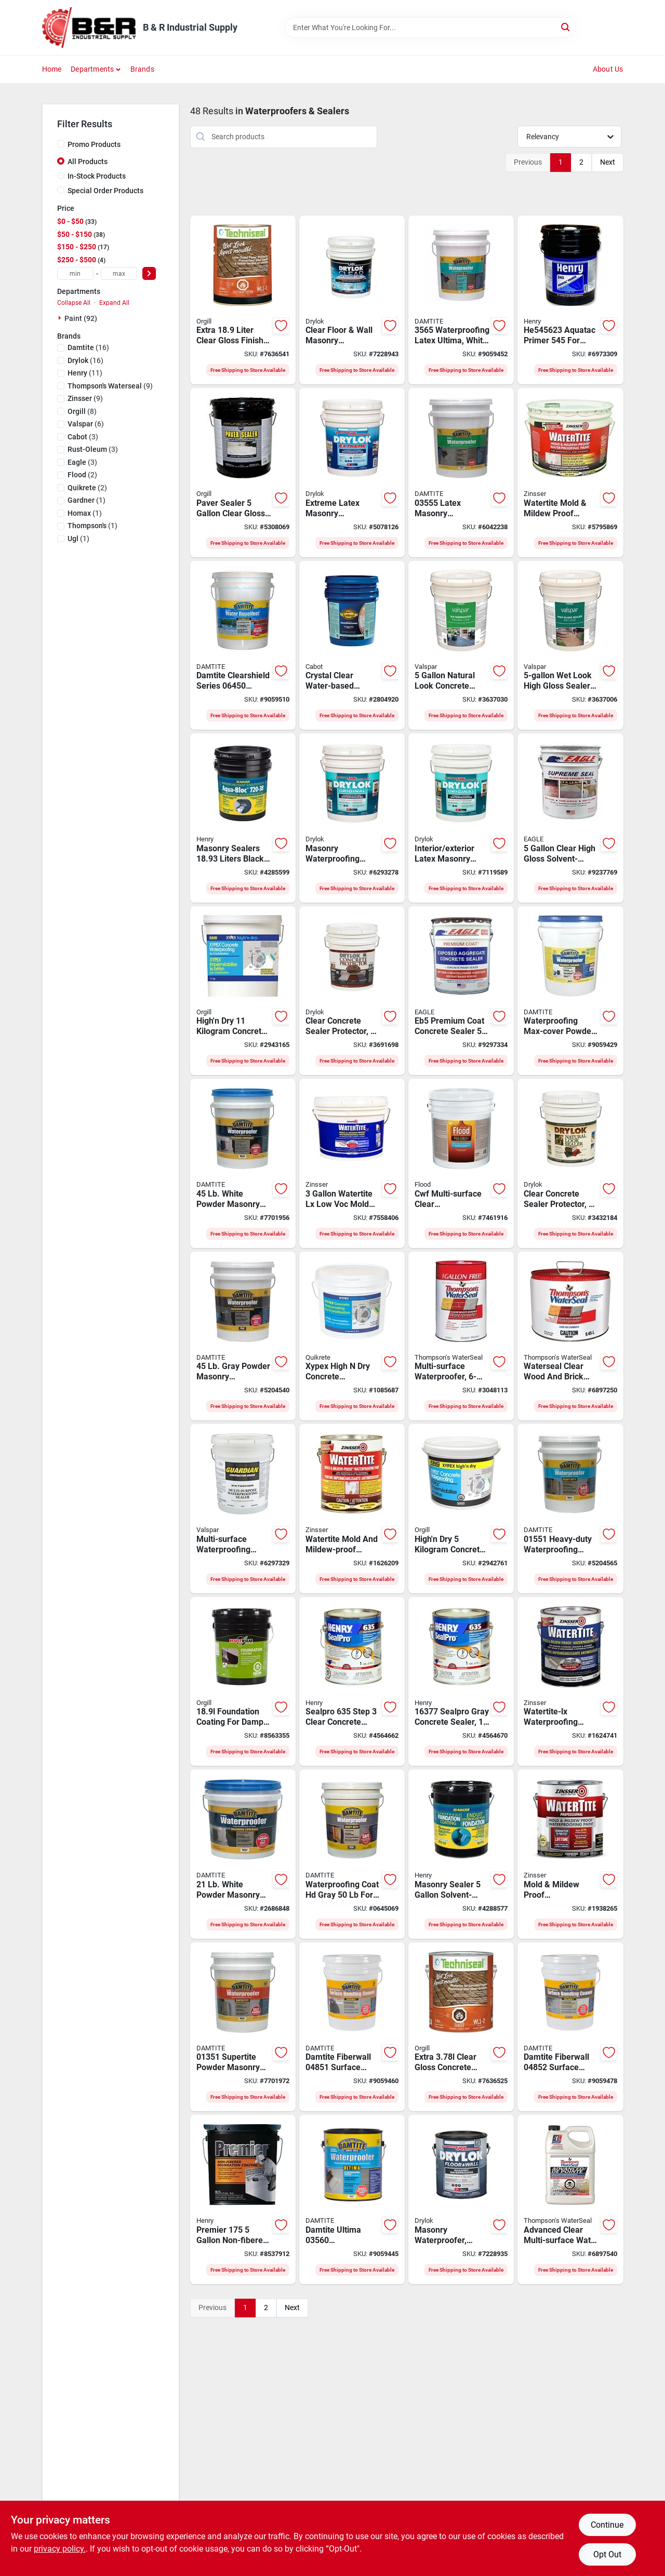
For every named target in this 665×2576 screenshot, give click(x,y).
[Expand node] (61, 318)
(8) (82, 411)
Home (52, 69)
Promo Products (94, 144)
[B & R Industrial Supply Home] (89, 27)
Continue (607, 2525)
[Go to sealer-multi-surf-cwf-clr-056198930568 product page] (461, 1163)
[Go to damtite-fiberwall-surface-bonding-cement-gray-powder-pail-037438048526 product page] (570, 2027)
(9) (110, 386)
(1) (86, 500)
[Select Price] (149, 273)
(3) (83, 437)
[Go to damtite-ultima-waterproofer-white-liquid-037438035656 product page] (461, 300)
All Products (88, 161)
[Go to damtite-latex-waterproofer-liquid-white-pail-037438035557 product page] (461, 472)
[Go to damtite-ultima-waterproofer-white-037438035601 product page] (352, 2199)
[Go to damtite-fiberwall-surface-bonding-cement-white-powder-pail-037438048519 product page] (352, 2027)
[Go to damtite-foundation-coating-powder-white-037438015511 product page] (570, 1508)
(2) (82, 475)
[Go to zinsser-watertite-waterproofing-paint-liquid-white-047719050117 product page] (352, 1508)
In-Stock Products (97, 176)
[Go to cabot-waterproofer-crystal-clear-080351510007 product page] (352, 645)
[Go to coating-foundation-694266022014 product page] (461, 1854)
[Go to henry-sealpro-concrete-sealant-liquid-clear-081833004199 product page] (352, 1681)
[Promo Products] (60, 143)
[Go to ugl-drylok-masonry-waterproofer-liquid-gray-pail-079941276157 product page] (461, 818)
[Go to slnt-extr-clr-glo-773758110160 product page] (243, 300)
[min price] (75, 273)
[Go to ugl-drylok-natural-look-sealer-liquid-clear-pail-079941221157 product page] (570, 1163)
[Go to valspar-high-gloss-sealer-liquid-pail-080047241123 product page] (570, 645)
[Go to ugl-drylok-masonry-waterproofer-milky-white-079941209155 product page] (352, 300)
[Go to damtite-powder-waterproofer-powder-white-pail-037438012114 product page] (243, 1854)
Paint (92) (80, 318)
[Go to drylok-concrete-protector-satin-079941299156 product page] (352, 991)
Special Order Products (105, 190)
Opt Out (607, 2554)
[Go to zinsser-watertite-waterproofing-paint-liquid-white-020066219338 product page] (570, 1681)
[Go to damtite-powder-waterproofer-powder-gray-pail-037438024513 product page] (243, 1336)
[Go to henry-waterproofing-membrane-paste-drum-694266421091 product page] (243, 818)
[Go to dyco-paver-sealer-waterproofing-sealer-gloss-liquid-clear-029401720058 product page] (243, 472)
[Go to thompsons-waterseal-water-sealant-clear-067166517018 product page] (570, 2199)
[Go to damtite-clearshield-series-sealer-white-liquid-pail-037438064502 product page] (243, 645)
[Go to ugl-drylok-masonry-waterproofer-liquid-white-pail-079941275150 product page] (352, 818)
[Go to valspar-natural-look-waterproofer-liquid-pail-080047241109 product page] (461, 645)
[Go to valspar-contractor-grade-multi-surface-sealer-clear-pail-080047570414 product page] (243, 1508)
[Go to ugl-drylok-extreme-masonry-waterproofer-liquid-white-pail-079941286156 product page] (352, 472)
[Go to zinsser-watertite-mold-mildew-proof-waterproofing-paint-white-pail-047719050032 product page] (570, 472)
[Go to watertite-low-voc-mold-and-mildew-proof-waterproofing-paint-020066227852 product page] (352, 1163)
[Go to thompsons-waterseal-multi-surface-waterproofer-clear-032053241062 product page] (461, 1336)
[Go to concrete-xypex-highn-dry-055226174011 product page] (461, 1508)
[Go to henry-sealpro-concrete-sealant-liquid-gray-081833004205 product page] (461, 1681)
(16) (88, 347)
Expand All (114, 302)
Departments (92, 69)
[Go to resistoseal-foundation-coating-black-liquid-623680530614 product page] (243, 1681)
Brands (142, 69)
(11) (85, 373)
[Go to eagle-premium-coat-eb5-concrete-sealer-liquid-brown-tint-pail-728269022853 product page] (461, 991)
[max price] (119, 273)
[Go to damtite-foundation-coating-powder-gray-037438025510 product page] (352, 1854)
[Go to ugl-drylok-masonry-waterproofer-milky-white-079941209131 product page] (461, 2199)
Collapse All (73, 302)
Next (607, 162)
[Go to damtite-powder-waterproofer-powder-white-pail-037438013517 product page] (243, 2027)
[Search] (566, 26)
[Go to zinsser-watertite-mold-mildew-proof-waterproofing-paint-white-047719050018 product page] (570, 1854)
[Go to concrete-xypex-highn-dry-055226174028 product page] (243, 991)
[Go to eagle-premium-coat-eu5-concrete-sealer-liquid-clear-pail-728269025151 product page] (570, 818)
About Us (608, 69)
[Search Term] (430, 27)
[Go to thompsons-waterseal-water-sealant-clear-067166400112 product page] (570, 1336)
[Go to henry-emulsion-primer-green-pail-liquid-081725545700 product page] (570, 300)
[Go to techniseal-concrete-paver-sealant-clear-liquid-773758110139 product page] (461, 2027)
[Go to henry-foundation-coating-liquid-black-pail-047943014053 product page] (243, 2199)
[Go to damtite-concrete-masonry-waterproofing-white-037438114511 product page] (570, 991)
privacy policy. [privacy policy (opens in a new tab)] (60, 2549)
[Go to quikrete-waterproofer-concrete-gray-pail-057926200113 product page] (352, 1336)
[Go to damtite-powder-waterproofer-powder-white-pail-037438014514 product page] (243, 1163)
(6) (86, 424)
